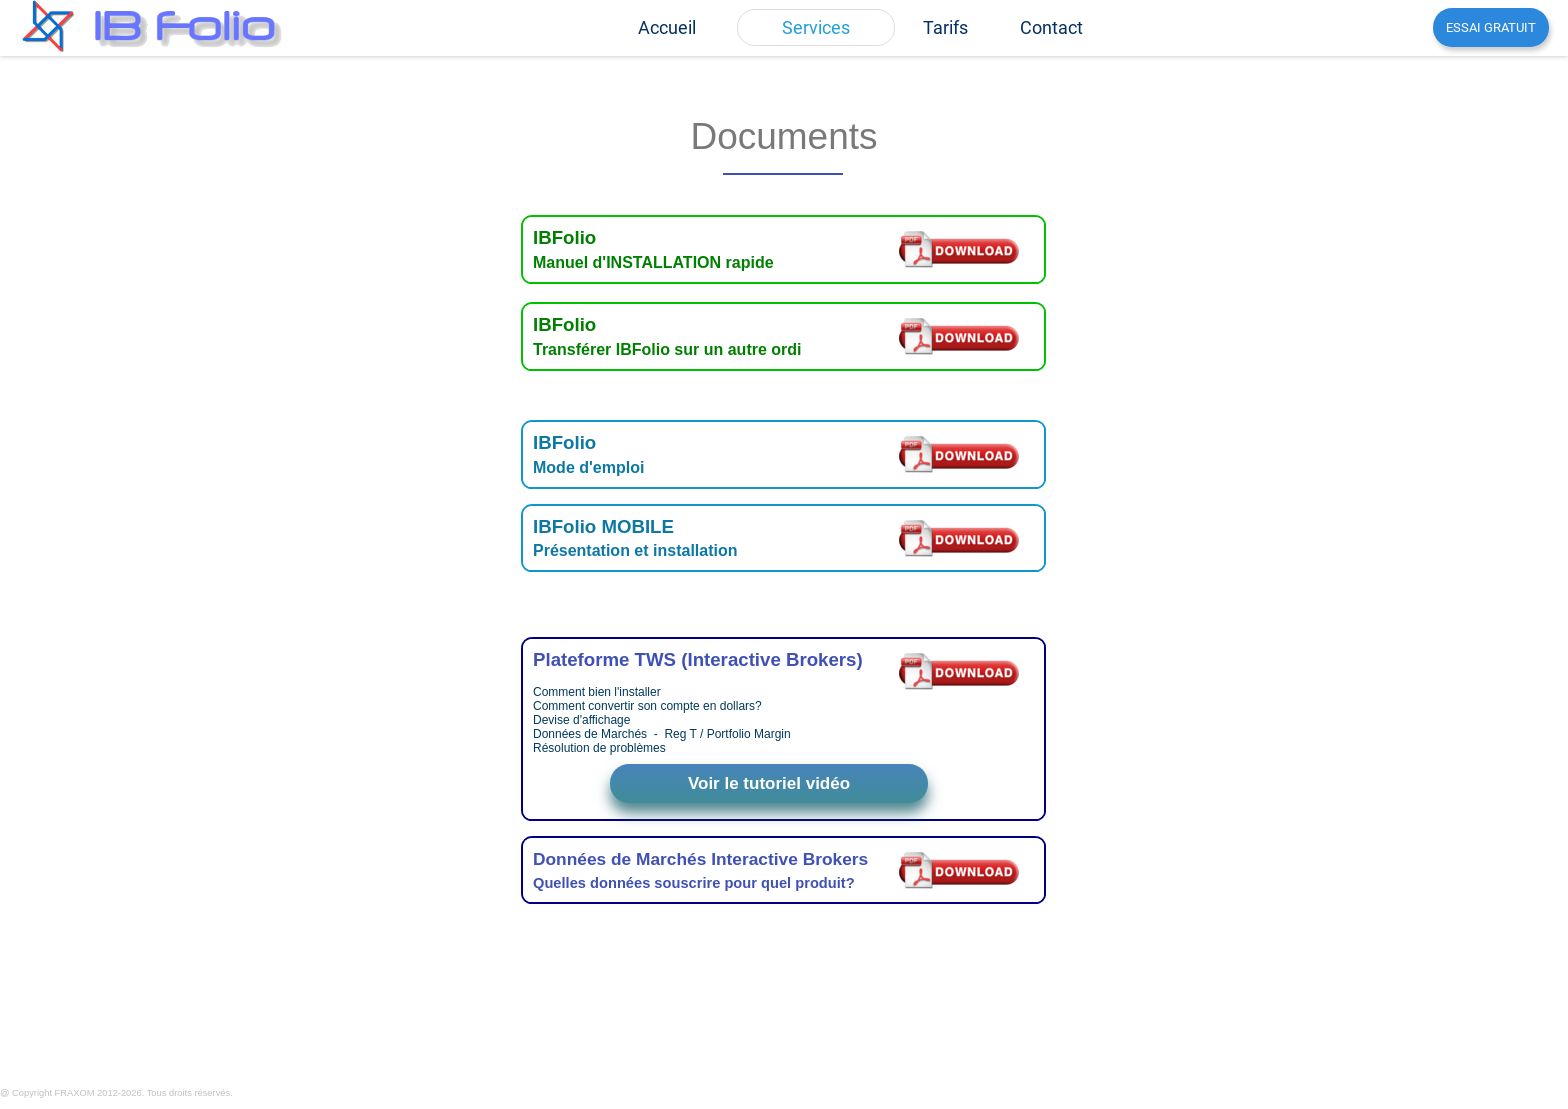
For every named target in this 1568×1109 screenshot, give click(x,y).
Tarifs (945, 27)
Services (816, 27)
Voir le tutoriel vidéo (769, 783)
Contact (1051, 27)
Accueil (667, 27)
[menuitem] (667, 27)
